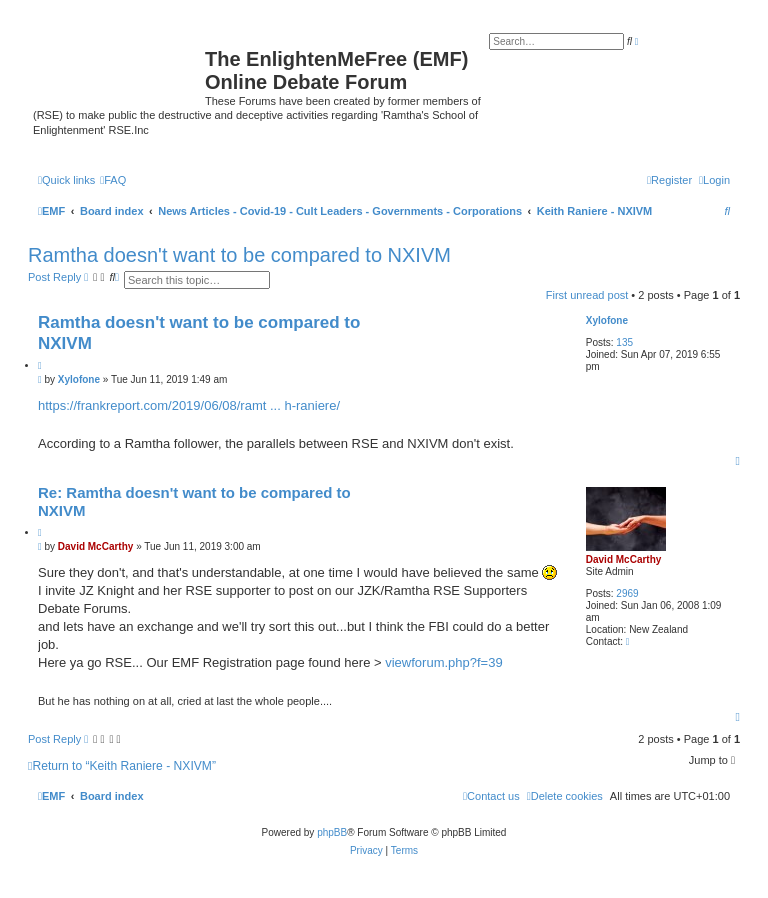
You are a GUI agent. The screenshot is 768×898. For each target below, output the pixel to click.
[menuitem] (113, 180)
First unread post (587, 295)
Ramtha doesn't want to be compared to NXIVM (239, 255)
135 (624, 342)
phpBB (332, 832)
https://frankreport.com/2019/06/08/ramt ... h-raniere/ (189, 405)
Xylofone (607, 320)
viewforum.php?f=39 (443, 662)
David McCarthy (624, 559)
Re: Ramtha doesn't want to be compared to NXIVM (194, 502)
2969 (627, 593)
